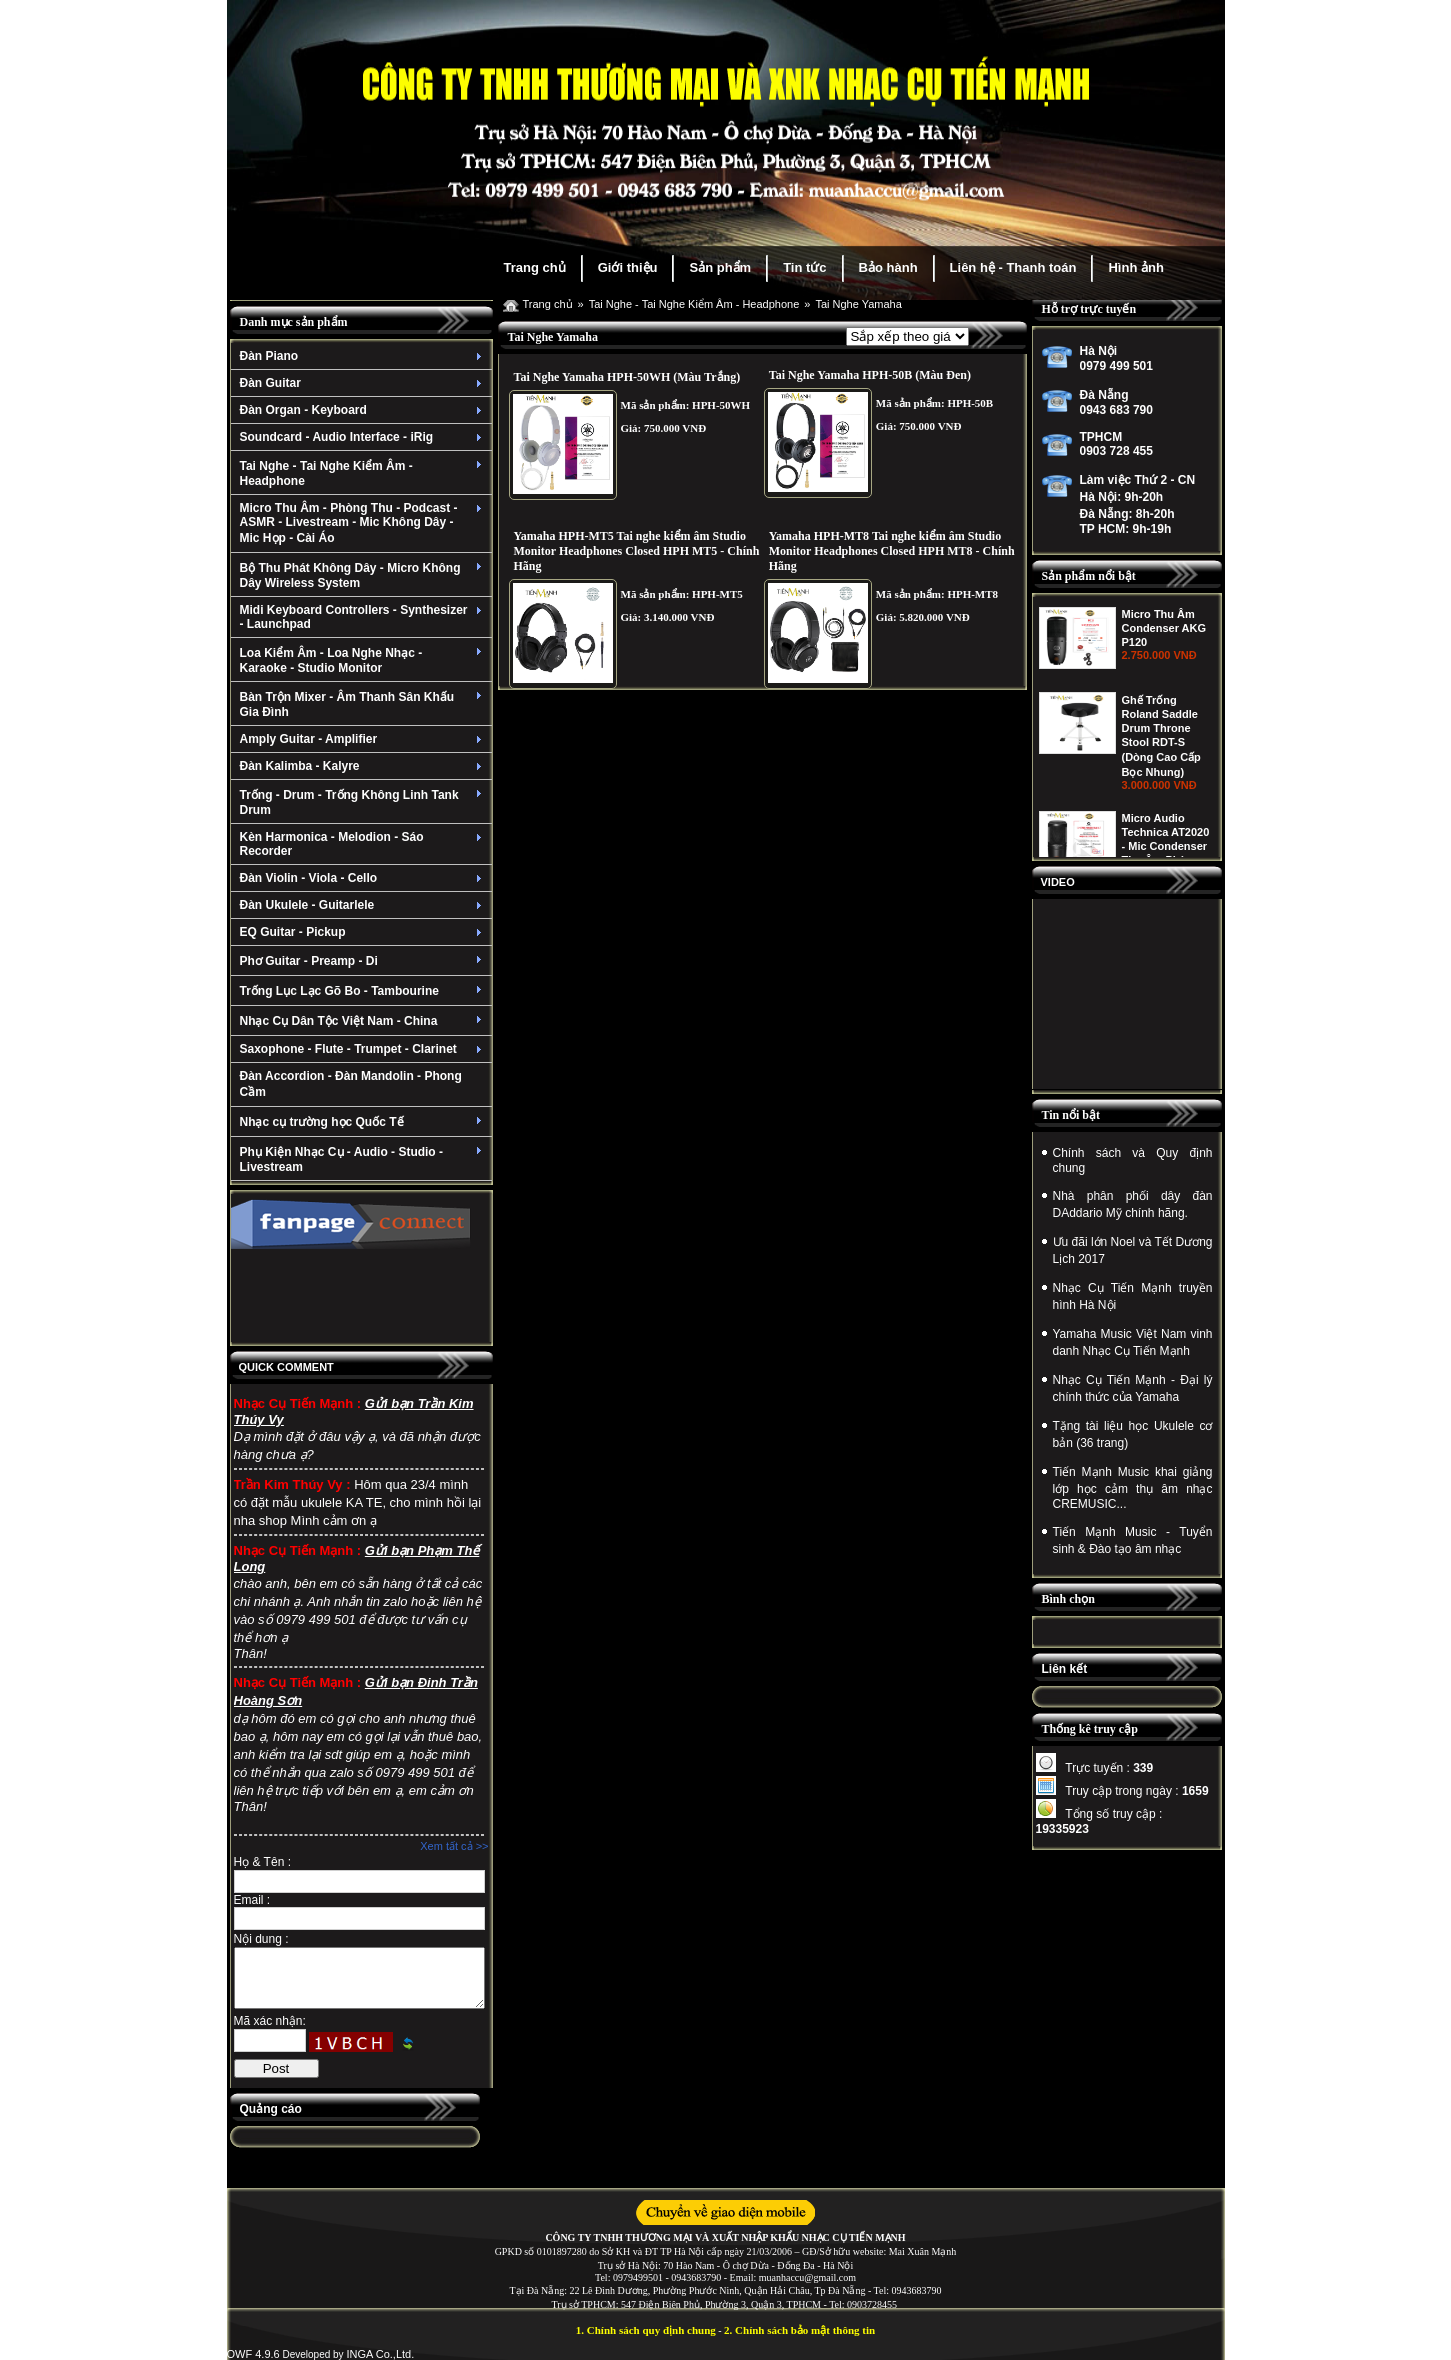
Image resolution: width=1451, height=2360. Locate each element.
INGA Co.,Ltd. (380, 2354)
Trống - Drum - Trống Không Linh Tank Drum (363, 802)
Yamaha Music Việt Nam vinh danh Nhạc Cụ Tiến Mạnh (1133, 1342)
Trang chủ (535, 267)
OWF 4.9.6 (253, 2354)
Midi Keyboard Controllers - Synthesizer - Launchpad (363, 617)
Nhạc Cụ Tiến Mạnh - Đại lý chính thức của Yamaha (1133, 1388)
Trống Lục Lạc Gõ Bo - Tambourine (363, 991)
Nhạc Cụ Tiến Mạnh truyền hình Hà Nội (1133, 1296)
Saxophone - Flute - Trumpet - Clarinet (363, 1049)
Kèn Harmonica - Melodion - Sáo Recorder (363, 844)
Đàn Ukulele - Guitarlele (363, 905)
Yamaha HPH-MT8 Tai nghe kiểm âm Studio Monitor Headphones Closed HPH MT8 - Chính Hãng (892, 551)
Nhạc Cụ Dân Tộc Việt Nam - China (363, 1021)
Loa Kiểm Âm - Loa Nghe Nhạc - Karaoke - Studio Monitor (363, 660)
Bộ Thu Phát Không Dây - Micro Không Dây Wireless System (363, 575)
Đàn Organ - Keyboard (363, 410)
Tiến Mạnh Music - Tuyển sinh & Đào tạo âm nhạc (1133, 1540)
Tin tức (804, 267)
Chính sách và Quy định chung (1133, 1160)
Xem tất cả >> (454, 1846)
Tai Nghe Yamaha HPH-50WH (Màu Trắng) (627, 377)
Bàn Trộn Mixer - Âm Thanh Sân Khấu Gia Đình (363, 704)
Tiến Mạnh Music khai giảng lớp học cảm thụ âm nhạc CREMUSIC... (1133, 1488)
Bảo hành (888, 267)
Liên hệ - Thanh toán (1013, 267)
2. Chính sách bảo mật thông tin (799, 2330)
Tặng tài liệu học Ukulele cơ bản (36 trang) (1133, 1434)
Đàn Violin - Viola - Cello (363, 878)
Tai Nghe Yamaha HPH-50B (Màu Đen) (870, 375)
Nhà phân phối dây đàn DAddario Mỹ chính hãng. (1133, 1204)
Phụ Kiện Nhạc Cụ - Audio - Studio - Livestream (363, 1159)
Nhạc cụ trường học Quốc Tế (363, 1122)
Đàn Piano (363, 356)
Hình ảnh (1135, 267)
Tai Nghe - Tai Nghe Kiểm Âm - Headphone (363, 473)
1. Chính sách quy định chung (646, 2330)
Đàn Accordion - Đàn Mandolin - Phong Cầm (351, 1084)
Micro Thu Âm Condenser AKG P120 (1164, 734)
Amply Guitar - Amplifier (363, 739)
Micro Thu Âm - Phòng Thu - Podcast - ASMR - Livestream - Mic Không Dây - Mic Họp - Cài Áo (363, 523)
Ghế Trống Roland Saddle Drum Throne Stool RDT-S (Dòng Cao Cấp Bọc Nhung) (1161, 842)
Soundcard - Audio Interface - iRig (363, 437)
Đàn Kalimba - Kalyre (363, 766)
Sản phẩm (720, 267)
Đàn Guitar (363, 383)
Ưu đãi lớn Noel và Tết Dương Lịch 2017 (1133, 1250)
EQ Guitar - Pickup (363, 932)
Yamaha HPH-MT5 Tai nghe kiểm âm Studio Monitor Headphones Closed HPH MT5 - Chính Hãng (637, 551)
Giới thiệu (628, 267)
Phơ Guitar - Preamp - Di (363, 961)
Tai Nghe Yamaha (858, 304)
